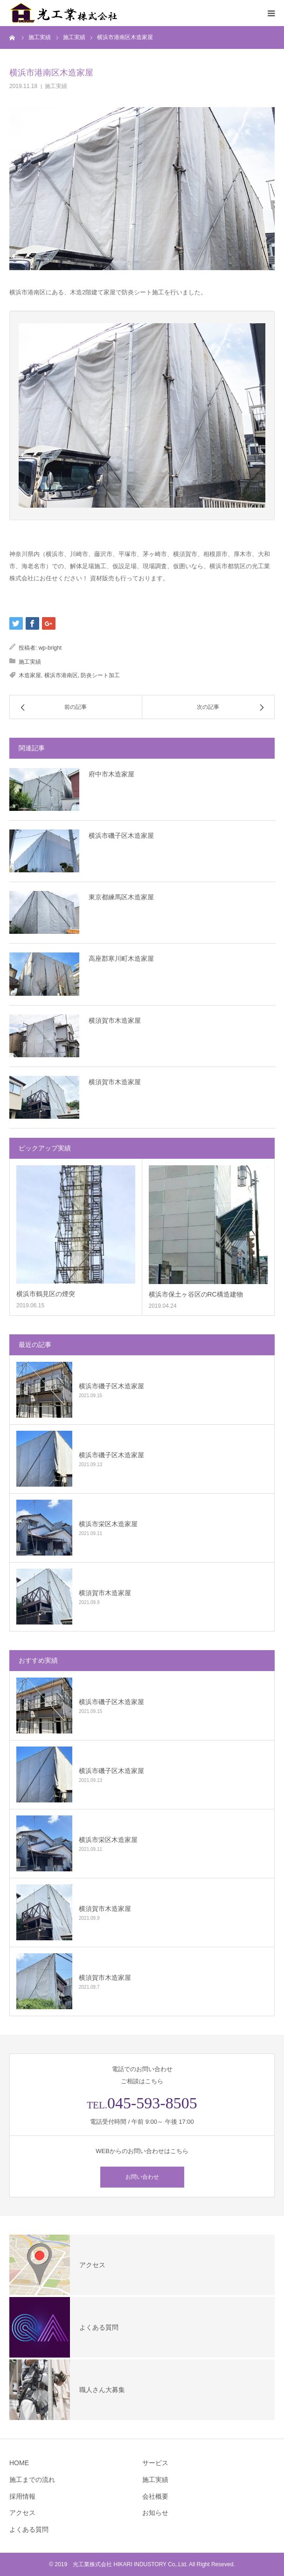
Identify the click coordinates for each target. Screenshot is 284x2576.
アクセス (22, 2512)
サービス (155, 2463)
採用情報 (22, 2496)
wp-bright (50, 648)
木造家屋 (30, 675)
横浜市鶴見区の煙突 (45, 1294)
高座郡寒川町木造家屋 (121, 958)
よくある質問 (28, 2529)
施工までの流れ (32, 2479)
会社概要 (155, 2496)
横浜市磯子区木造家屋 (121, 835)
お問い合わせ (142, 2177)
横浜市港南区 (61, 675)
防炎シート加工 (100, 675)
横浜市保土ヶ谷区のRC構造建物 (196, 1294)
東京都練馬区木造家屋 (121, 897)
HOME (19, 2463)
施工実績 (56, 86)
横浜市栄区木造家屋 (108, 1524)
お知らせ (155, 2512)
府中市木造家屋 (111, 774)
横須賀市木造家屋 (115, 1020)
